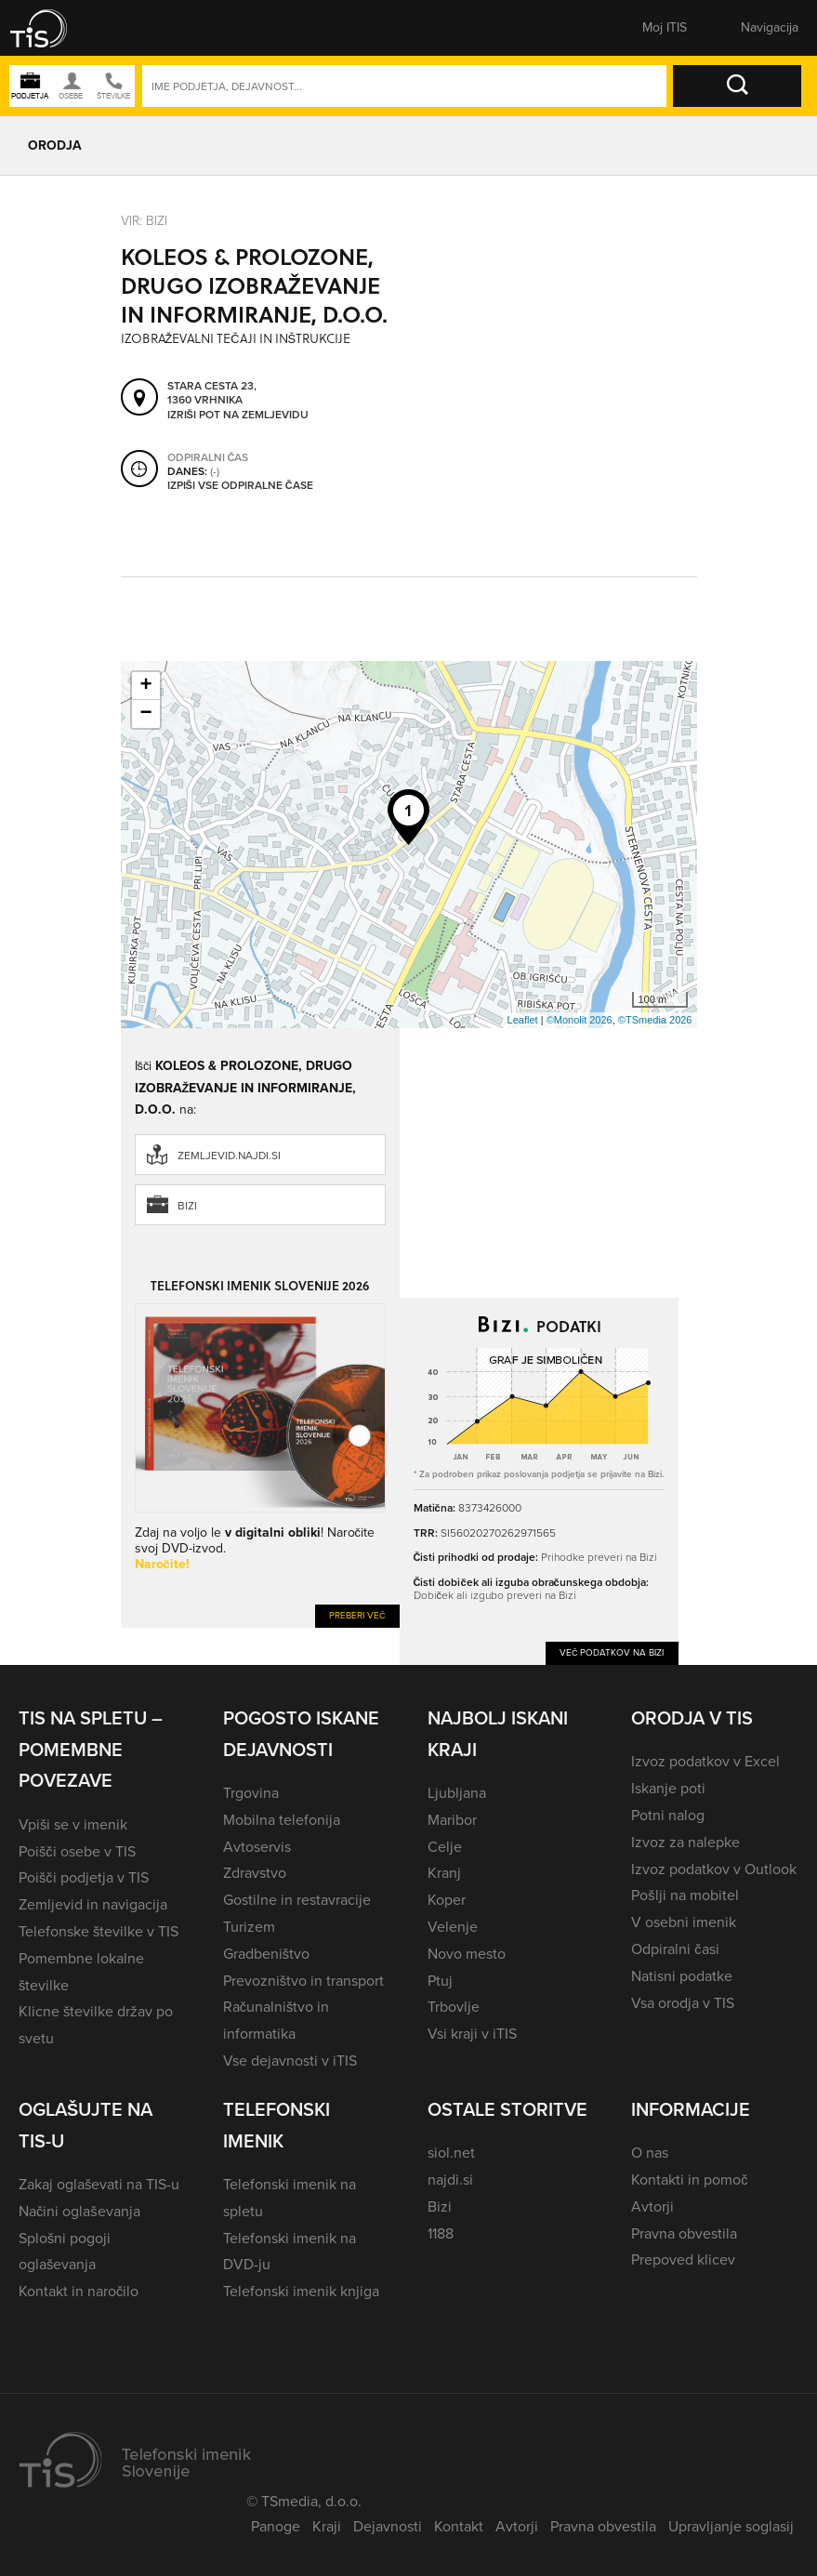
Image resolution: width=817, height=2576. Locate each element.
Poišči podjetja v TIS (84, 1877)
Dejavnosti (387, 2526)
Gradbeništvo (266, 1953)
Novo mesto (467, 1953)
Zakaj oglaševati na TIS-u (99, 2184)
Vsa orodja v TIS (682, 2003)
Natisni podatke (681, 1976)
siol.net (451, 2152)
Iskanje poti (668, 1788)
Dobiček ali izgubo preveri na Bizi (495, 1595)
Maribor (452, 1819)
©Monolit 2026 (580, 1019)
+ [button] (145, 686)
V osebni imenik (683, 1922)
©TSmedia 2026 (655, 1019)
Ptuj (440, 1980)
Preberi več (357, 1615)
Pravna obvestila (684, 2233)
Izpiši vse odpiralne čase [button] (240, 485)
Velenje (453, 1926)
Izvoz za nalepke (685, 1842)
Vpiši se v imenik (73, 1824)
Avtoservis (257, 1846)
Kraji (326, 2526)
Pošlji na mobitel (684, 1895)
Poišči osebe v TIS (77, 1851)
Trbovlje (454, 2006)
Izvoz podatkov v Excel (705, 1761)
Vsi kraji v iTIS (472, 2033)
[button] (51, 28)
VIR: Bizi (144, 221)
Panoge (275, 2526)
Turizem (249, 1926)
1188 (441, 2233)
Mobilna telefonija (281, 1819)
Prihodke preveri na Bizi (599, 1557)
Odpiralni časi (674, 1949)
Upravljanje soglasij (731, 2526)
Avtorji (652, 2206)
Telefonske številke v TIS (98, 1931)
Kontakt (458, 2526)
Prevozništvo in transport (303, 1980)
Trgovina (251, 1792)
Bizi (187, 1205)
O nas (649, 2152)
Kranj (444, 1872)
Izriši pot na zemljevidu (238, 414)
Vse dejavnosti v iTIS (290, 2060)
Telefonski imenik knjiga (301, 2291)
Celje (445, 1846)
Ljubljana (457, 1792)
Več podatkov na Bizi (612, 1652)
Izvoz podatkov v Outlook (714, 1869)
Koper (447, 1899)
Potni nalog (668, 1815)
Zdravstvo (254, 1872)
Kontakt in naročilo (78, 2291)
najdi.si (450, 2179)
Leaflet (522, 1019)
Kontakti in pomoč (689, 2179)
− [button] (145, 714)
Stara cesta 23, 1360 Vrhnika (212, 392)
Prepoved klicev (683, 2259)
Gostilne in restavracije (297, 1899)
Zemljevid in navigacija (93, 1904)
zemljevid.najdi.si (229, 1155)
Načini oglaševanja (79, 2211)
